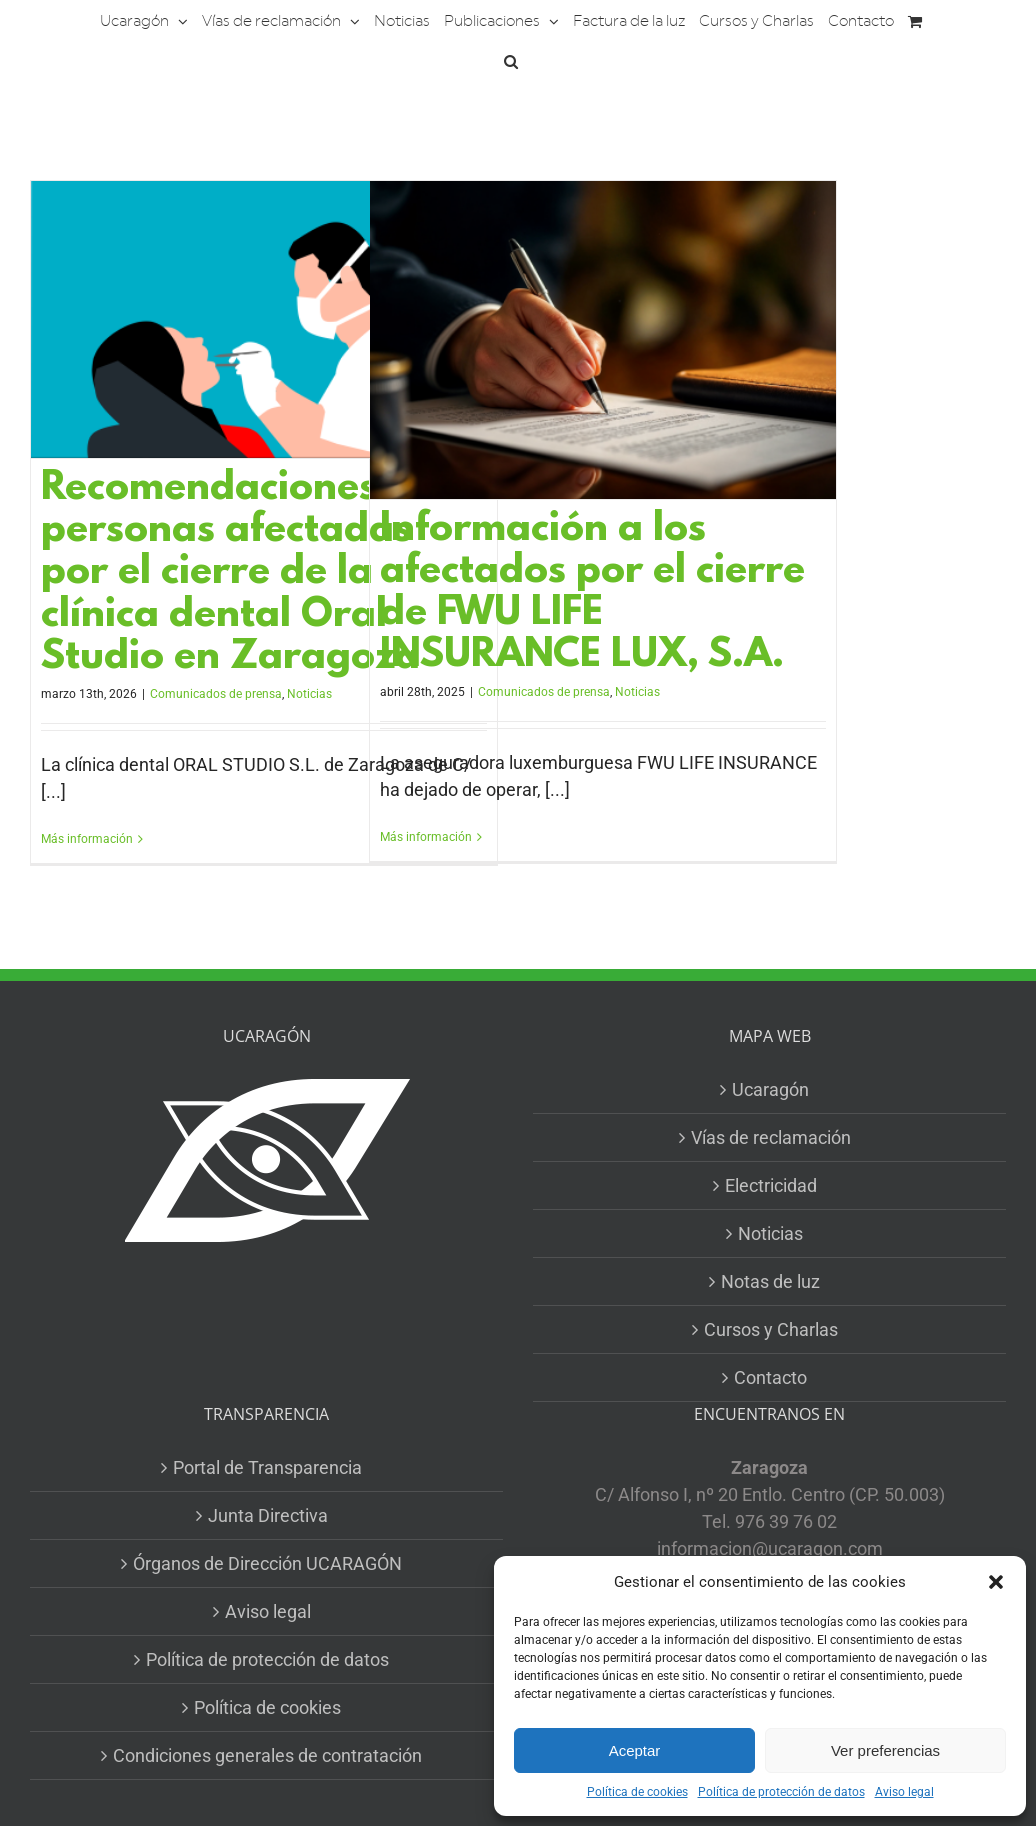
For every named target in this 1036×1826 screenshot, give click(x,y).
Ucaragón (770, 1089)
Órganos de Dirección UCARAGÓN (267, 1563)
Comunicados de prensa (216, 694)
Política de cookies (637, 1792)
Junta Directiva (268, 1515)
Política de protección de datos (781, 1792)
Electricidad (771, 1185)
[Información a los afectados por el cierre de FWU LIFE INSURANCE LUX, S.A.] (603, 340)
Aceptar (635, 1750)
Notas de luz (770, 1281)
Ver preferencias (885, 1750)
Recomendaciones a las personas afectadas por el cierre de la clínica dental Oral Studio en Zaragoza (258, 573)
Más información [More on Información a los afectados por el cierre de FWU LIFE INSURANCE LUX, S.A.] (426, 837)
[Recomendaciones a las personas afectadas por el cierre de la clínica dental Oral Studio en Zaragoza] (264, 319)
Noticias (309, 694)
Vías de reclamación (771, 1137)
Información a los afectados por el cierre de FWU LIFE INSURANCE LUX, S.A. (592, 593)
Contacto (770, 1377)
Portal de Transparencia (267, 1467)
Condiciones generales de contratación (267, 1755)
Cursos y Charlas (771, 1329)
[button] (996, 1582)
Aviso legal (904, 1792)
